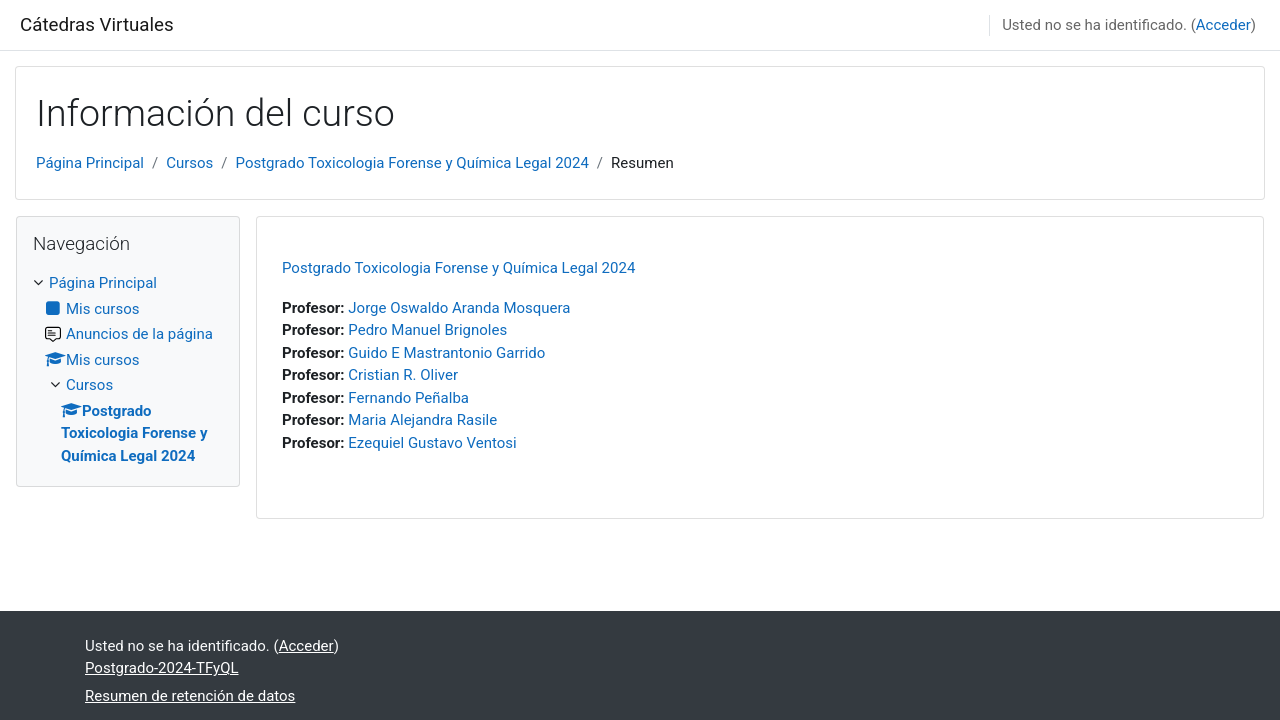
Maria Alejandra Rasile (422, 420)
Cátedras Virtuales (97, 25)
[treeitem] (128, 369)
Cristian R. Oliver (403, 375)
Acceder (1223, 25)
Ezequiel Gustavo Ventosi (432, 443)
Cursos (189, 163)
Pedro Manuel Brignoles (427, 330)
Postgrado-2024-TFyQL (162, 668)
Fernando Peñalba (408, 398)
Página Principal (90, 163)
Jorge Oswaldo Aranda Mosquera (459, 308)
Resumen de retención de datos (190, 696)
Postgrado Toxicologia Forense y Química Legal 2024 (412, 163)
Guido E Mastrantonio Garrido (446, 353)
